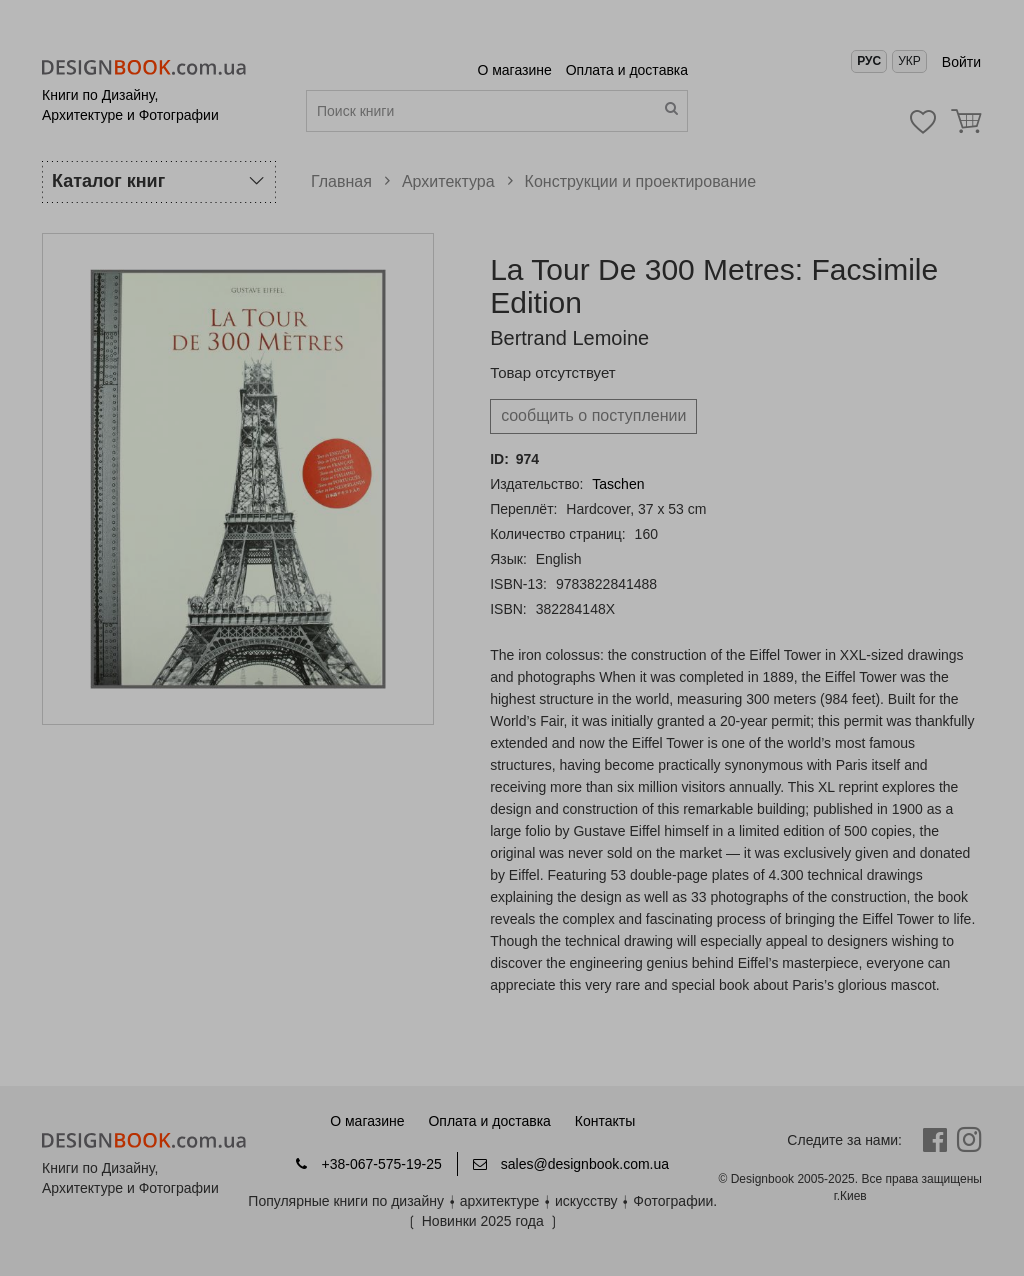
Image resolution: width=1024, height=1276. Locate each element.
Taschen (618, 484)
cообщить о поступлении (593, 415)
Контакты (605, 1121)
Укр (909, 61)
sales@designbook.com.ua (571, 1164)
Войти (961, 62)
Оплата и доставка (627, 70)
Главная (341, 181)
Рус (869, 61)
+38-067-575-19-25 (368, 1164)
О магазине (516, 70)
